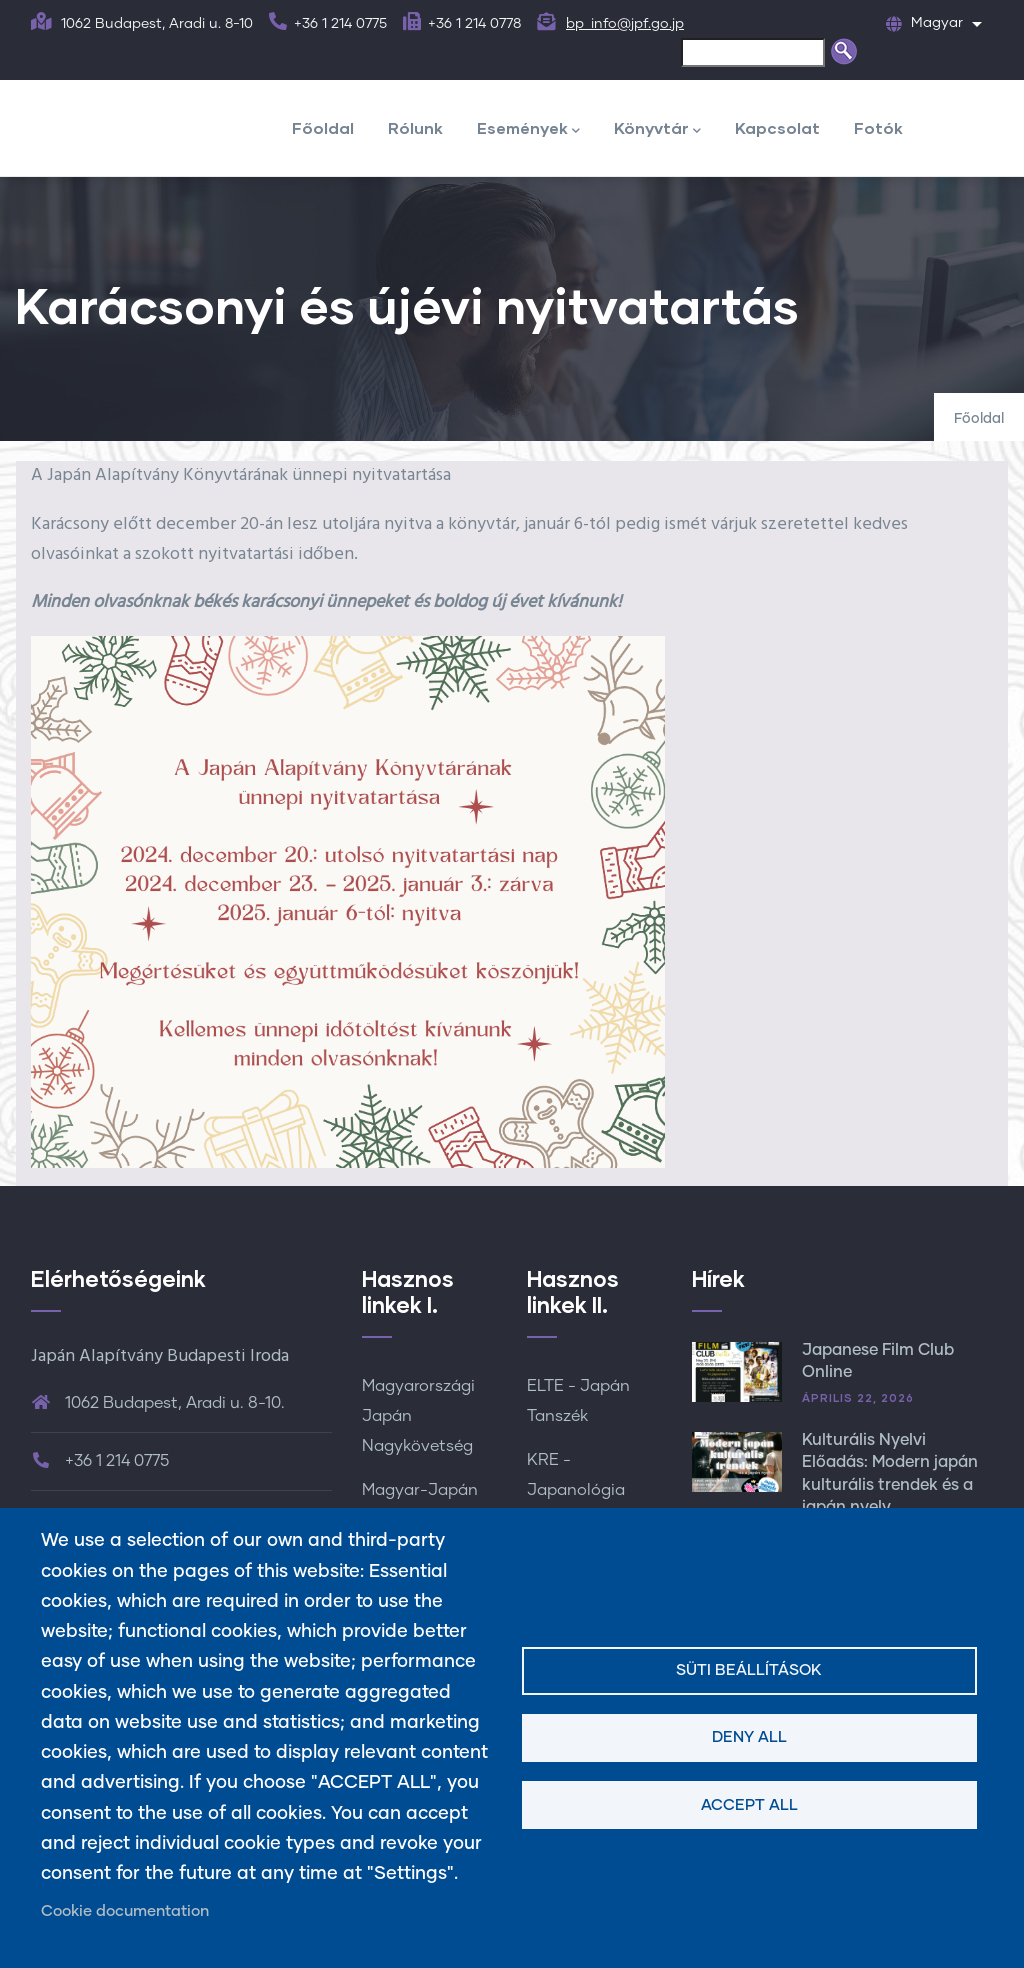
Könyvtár (657, 129)
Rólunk (415, 127)
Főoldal (323, 127)
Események (528, 129)
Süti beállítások (749, 1670)
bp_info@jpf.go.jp (625, 24)
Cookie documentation (125, 1911)
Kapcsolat (777, 127)
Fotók (878, 127)
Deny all (749, 1737)
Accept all (749, 1805)
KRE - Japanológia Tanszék (576, 1490)
